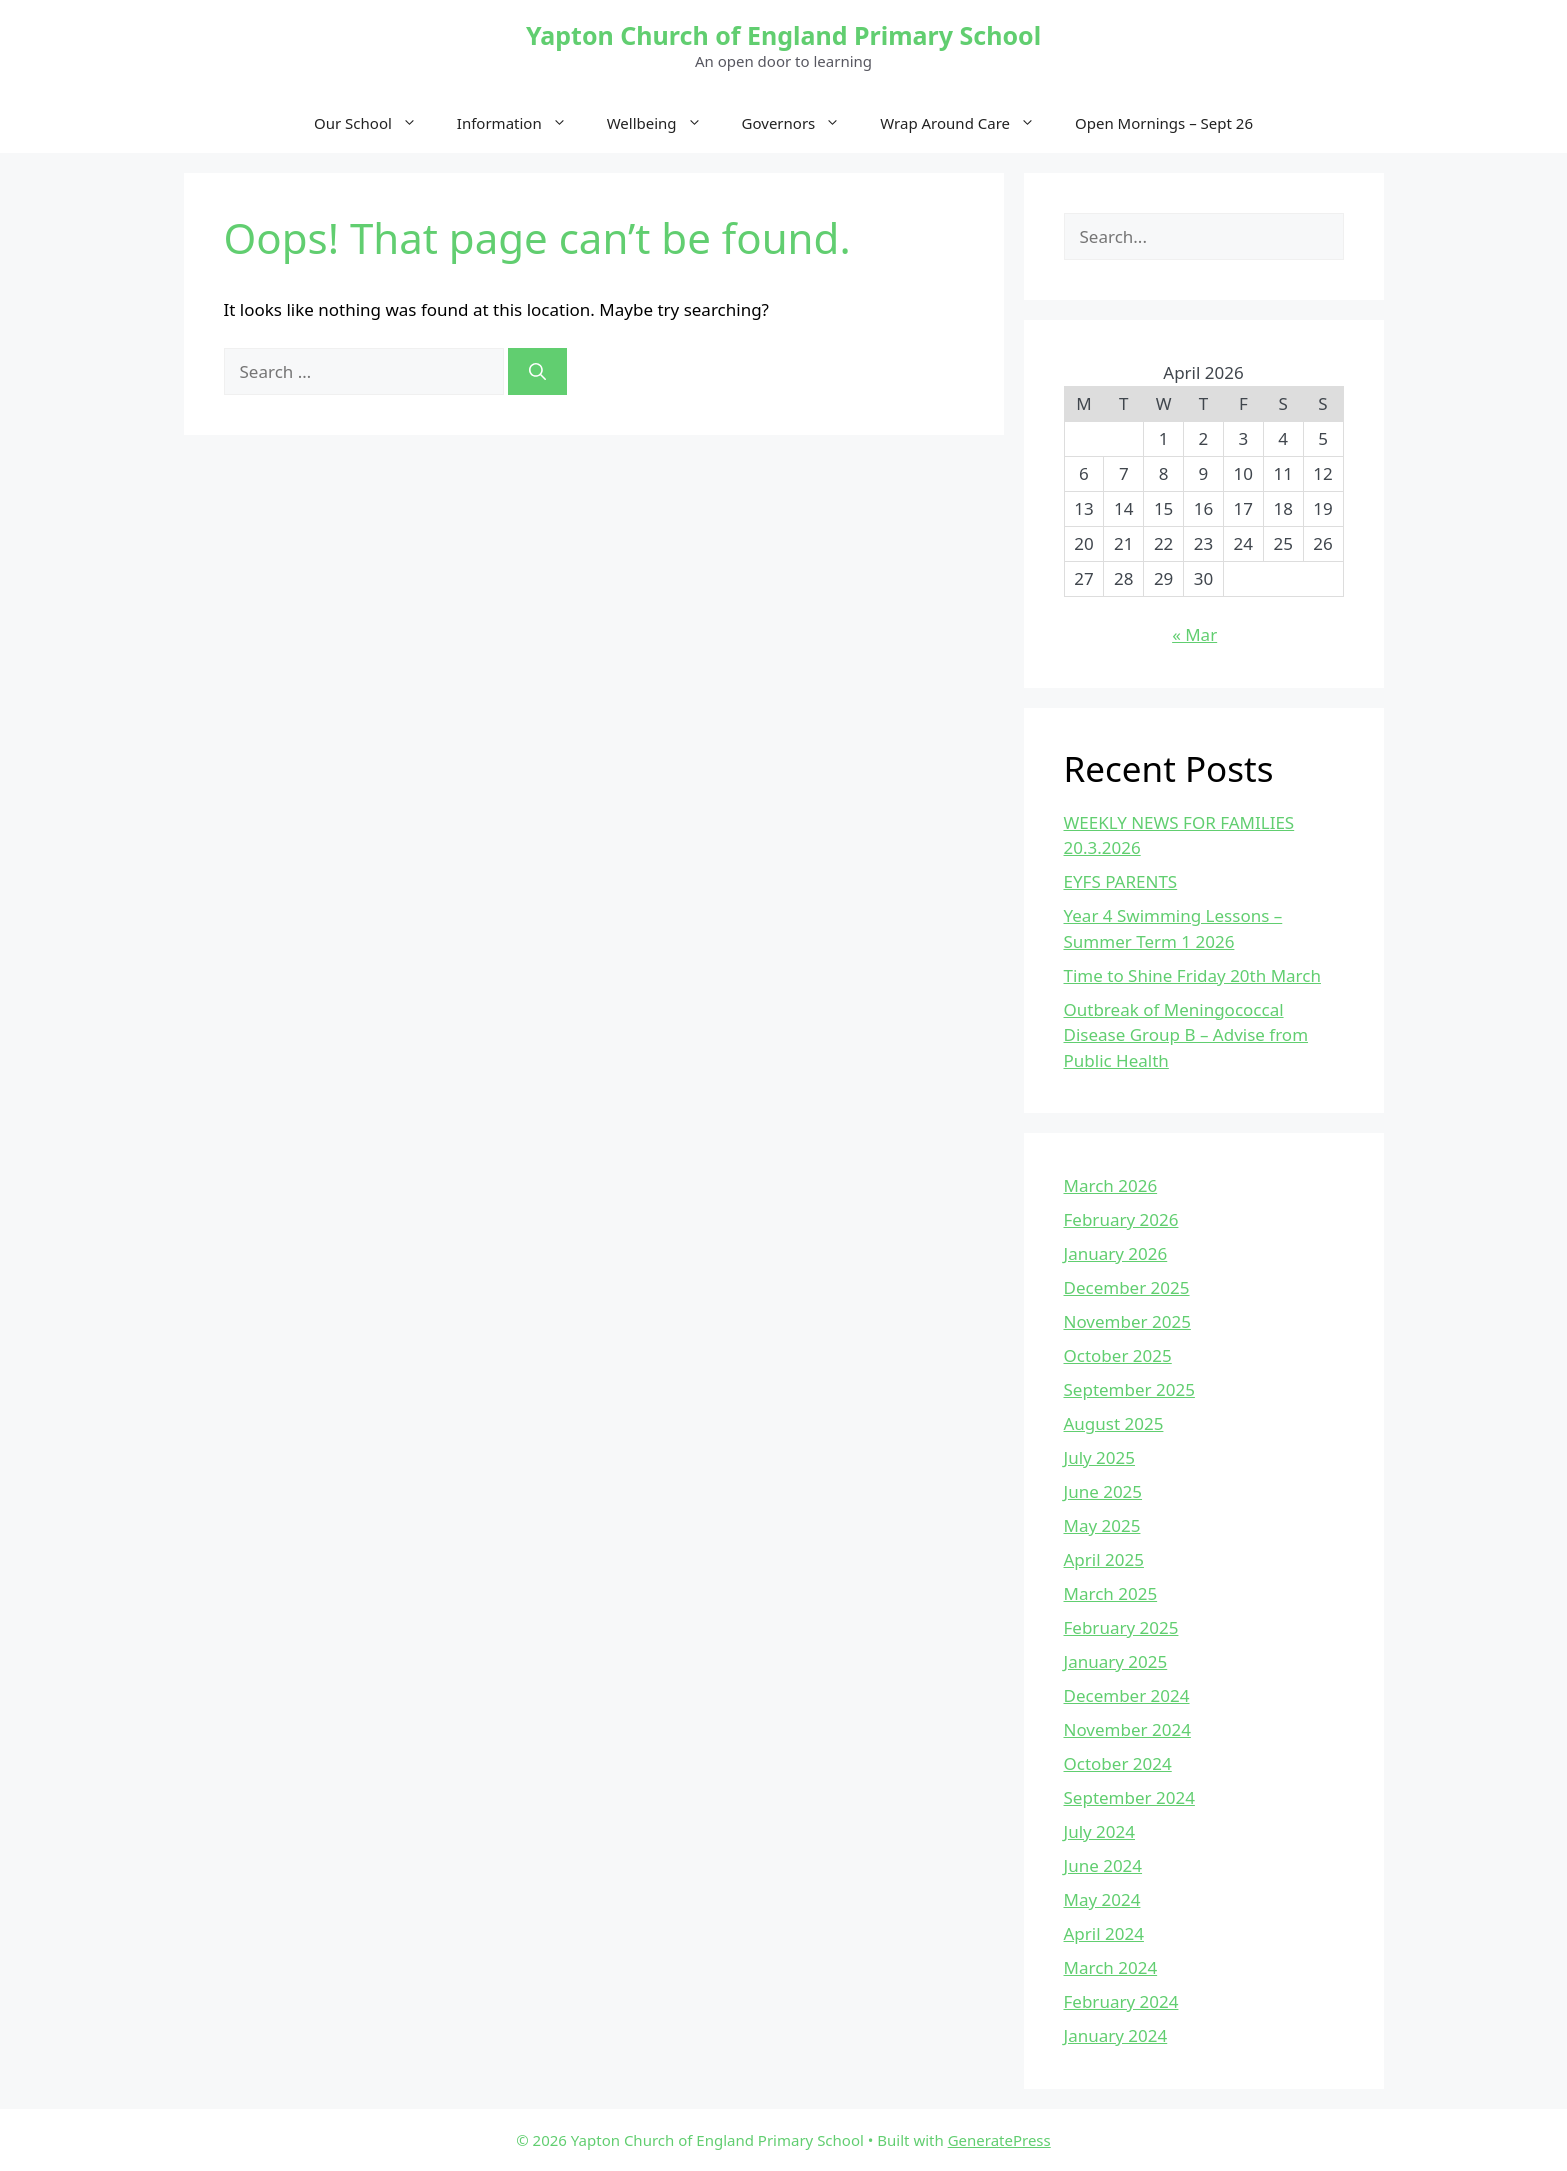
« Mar (1194, 634)
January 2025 (1116, 1661)
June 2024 (1103, 1865)
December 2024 (1127, 1695)
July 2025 (1100, 1457)
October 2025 (1118, 1355)
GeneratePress (999, 2140)
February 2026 (1121, 1219)
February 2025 (1121, 1627)
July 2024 (1100, 1831)
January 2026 (1116, 1253)
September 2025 (1129, 1389)
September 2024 (1129, 1797)
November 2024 (1127, 1729)
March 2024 (1111, 1967)
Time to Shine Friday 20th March (1192, 975)
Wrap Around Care (967, 123)
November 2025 (1127, 1321)
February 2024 (1121, 2001)
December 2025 (1127, 1287)
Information (522, 123)
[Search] (537, 372)
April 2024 (1104, 1933)
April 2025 (1104, 1559)
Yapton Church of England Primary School (783, 35)
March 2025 (1111, 1593)
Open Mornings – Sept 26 (1164, 123)
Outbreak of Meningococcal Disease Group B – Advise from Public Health (1186, 1035)
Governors (801, 123)
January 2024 (1116, 2035)
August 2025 (1114, 1423)
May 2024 (1102, 1899)
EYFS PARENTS (1121, 881)
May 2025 (1102, 1525)
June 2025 (1103, 1491)
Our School (375, 123)
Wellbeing (664, 123)
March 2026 (1111, 1185)
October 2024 (1118, 1763)
